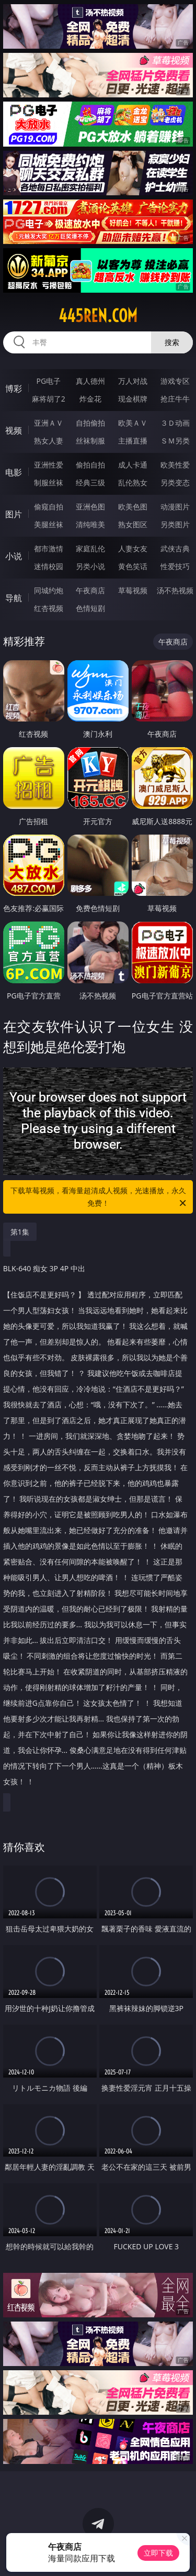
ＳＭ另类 (175, 441)
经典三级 (90, 482)
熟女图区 (132, 524)
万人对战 (132, 381)
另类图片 (175, 524)
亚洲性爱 (48, 465)
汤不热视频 (175, 590)
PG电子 (48, 381)
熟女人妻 (48, 441)
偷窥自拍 (48, 507)
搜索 (172, 342)
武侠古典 (175, 548)
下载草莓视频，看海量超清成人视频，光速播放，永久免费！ (99, 1197)
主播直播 (132, 441)
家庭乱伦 (90, 548)
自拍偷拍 (90, 423)
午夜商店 (90, 590)
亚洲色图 (90, 507)
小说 (13, 556)
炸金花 (90, 399)
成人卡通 (132, 465)
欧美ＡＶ (132, 423)
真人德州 (90, 381)
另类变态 (175, 482)
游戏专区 (175, 381)
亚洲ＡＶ (48, 423)
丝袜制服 (90, 441)
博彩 (13, 388)
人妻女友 (132, 548)
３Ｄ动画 (175, 423)
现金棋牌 (132, 399)
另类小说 (90, 566)
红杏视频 (48, 608)
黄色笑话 (132, 566)
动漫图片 (175, 507)
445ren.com (98, 315)
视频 (13, 430)
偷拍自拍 (90, 465)
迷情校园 (48, 566)
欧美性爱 (175, 465)
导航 (13, 598)
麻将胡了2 (48, 399)
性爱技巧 (175, 566)
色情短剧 (90, 608)
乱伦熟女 (132, 482)
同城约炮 (48, 590)
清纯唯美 (90, 524)
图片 (13, 514)
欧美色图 (132, 507)
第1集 (19, 1232)
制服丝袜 (48, 482)
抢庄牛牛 (175, 399)
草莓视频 (132, 590)
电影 (13, 472)
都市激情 (48, 548)
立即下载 (158, 2553)
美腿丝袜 (48, 524)
